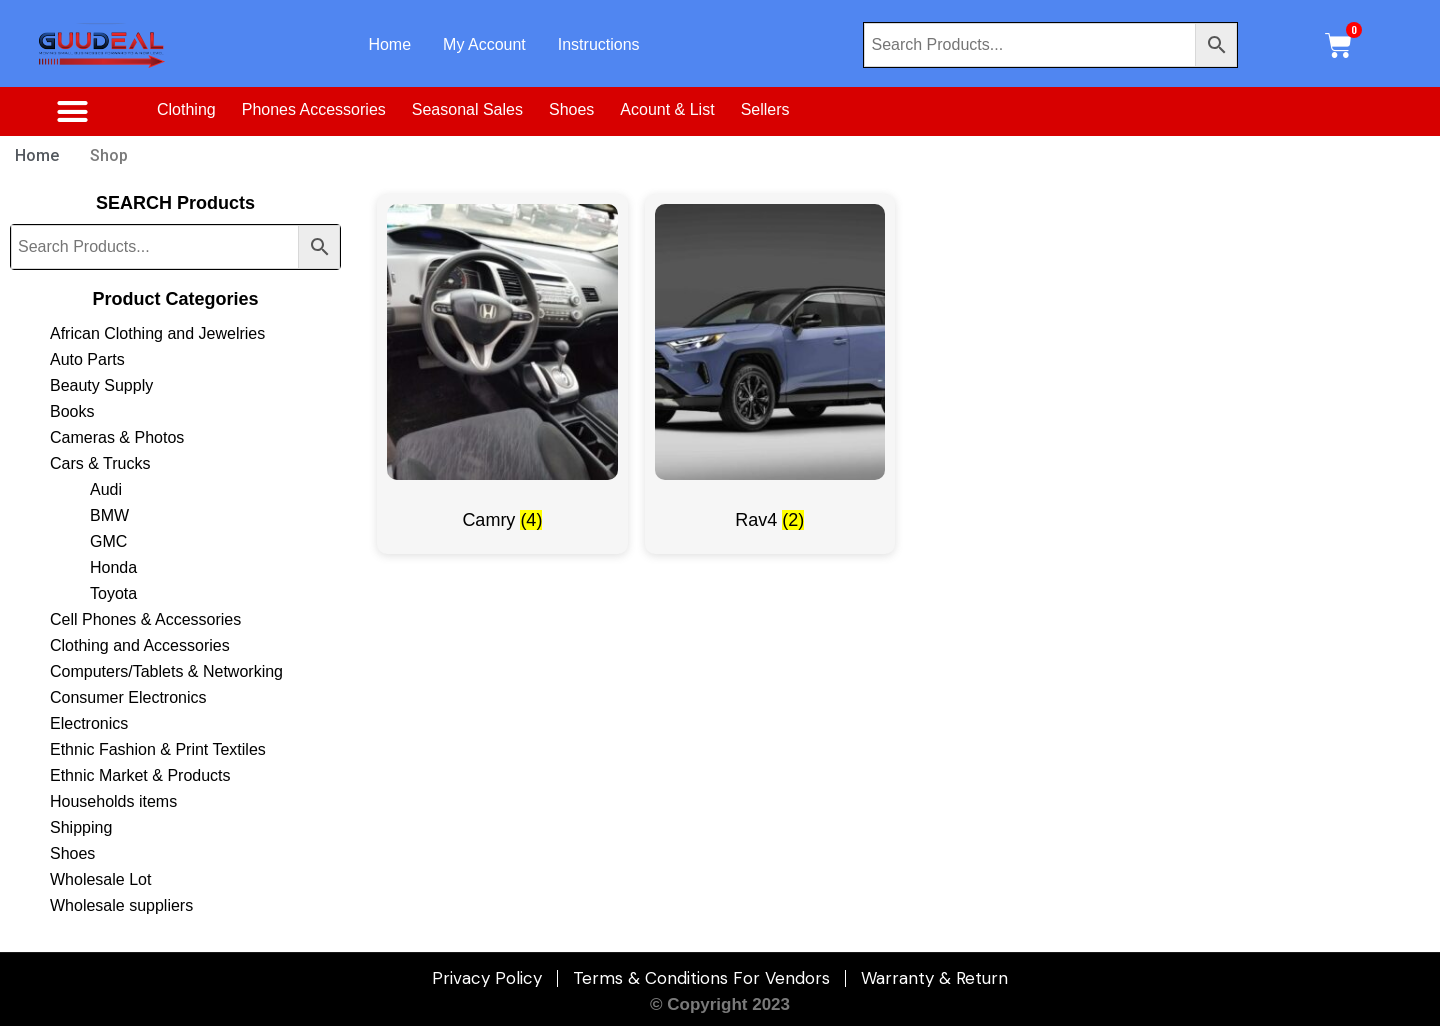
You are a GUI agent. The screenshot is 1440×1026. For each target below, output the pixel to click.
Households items (113, 801)
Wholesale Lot (100, 879)
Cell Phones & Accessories (145, 619)
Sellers (765, 109)
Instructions (599, 44)
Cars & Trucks (100, 463)
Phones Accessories (314, 109)
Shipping (81, 827)
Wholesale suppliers (121, 905)
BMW (109, 515)
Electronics (89, 723)
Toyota (113, 593)
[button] (72, 112)
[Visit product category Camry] (502, 374)
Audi (106, 489)
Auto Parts (87, 359)
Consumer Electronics (128, 697)
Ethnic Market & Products (140, 775)
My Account (484, 44)
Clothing (186, 109)
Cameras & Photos (117, 437)
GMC (108, 541)
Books (72, 411)
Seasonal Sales (467, 109)
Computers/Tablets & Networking (166, 671)
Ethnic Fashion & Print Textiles (158, 749)
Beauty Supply (101, 385)
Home (389, 44)
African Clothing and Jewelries (157, 333)
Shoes (571, 109)
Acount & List (667, 109)
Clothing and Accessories (140, 645)
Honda (113, 567)
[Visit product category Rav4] (770, 374)
